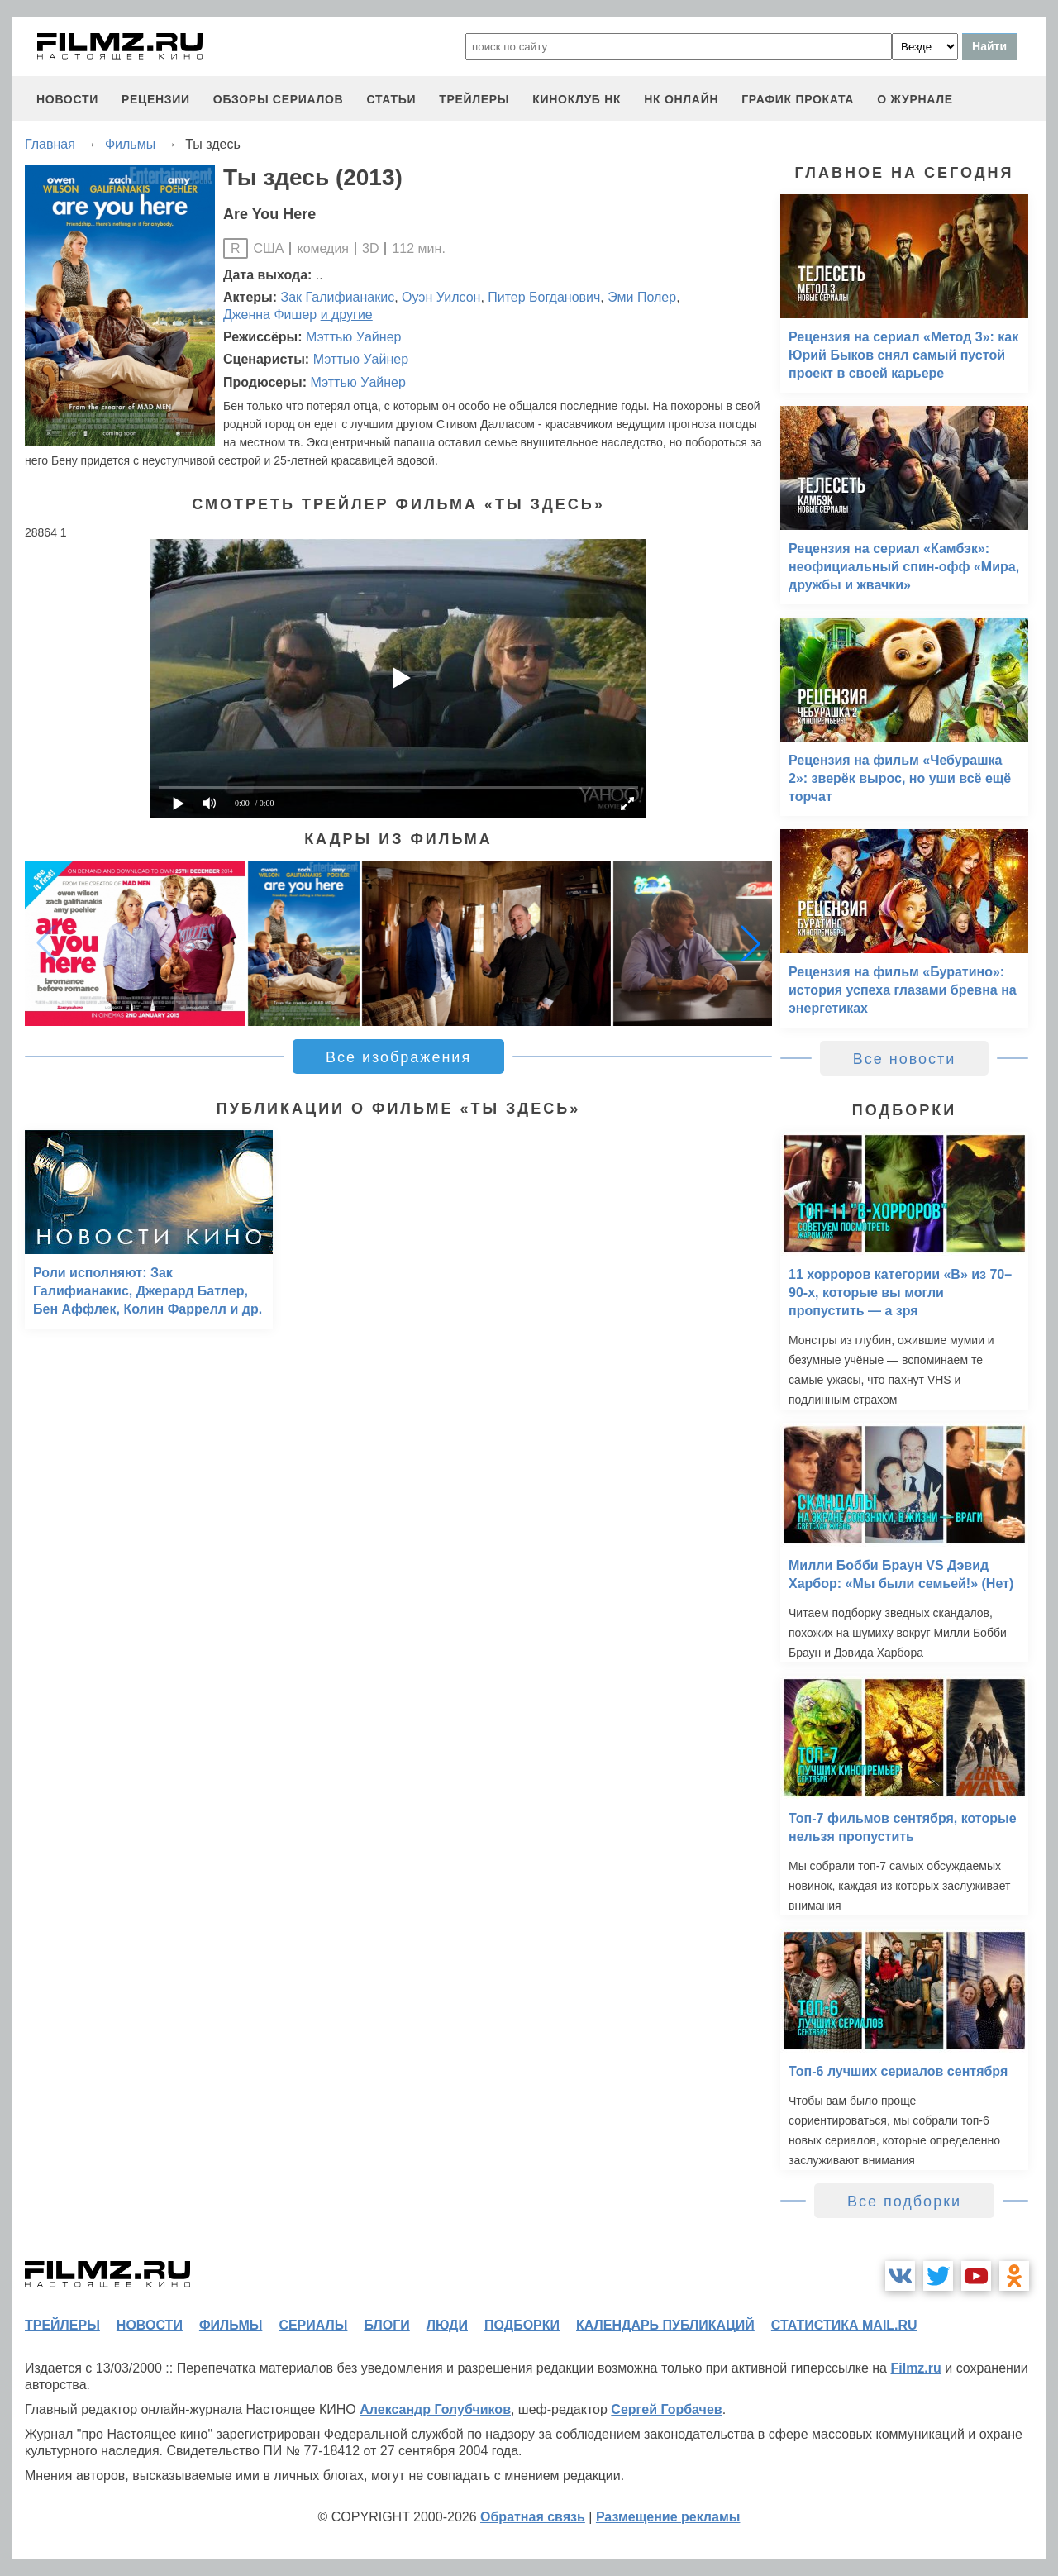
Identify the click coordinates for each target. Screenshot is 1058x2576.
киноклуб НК (576, 99)
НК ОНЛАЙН (681, 99)
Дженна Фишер (270, 315)
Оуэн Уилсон (441, 297)
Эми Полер (642, 297)
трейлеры (474, 99)
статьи (391, 99)
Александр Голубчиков (435, 2409)
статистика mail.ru (844, 2325)
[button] (750, 943)
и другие (347, 315)
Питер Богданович (544, 297)
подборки (522, 2325)
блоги (386, 2325)
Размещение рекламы (668, 2517)
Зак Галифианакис (338, 297)
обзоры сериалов (278, 99)
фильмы (230, 2325)
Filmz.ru (915, 2368)
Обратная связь (532, 2517)
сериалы (313, 2325)
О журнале (915, 99)
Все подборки (904, 2201)
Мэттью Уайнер (353, 337)
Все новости (904, 1059)
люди (447, 2325)
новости (67, 99)
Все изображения (398, 1057)
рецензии (156, 99)
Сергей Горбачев (666, 2409)
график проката (797, 99)
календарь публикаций (665, 2325)
